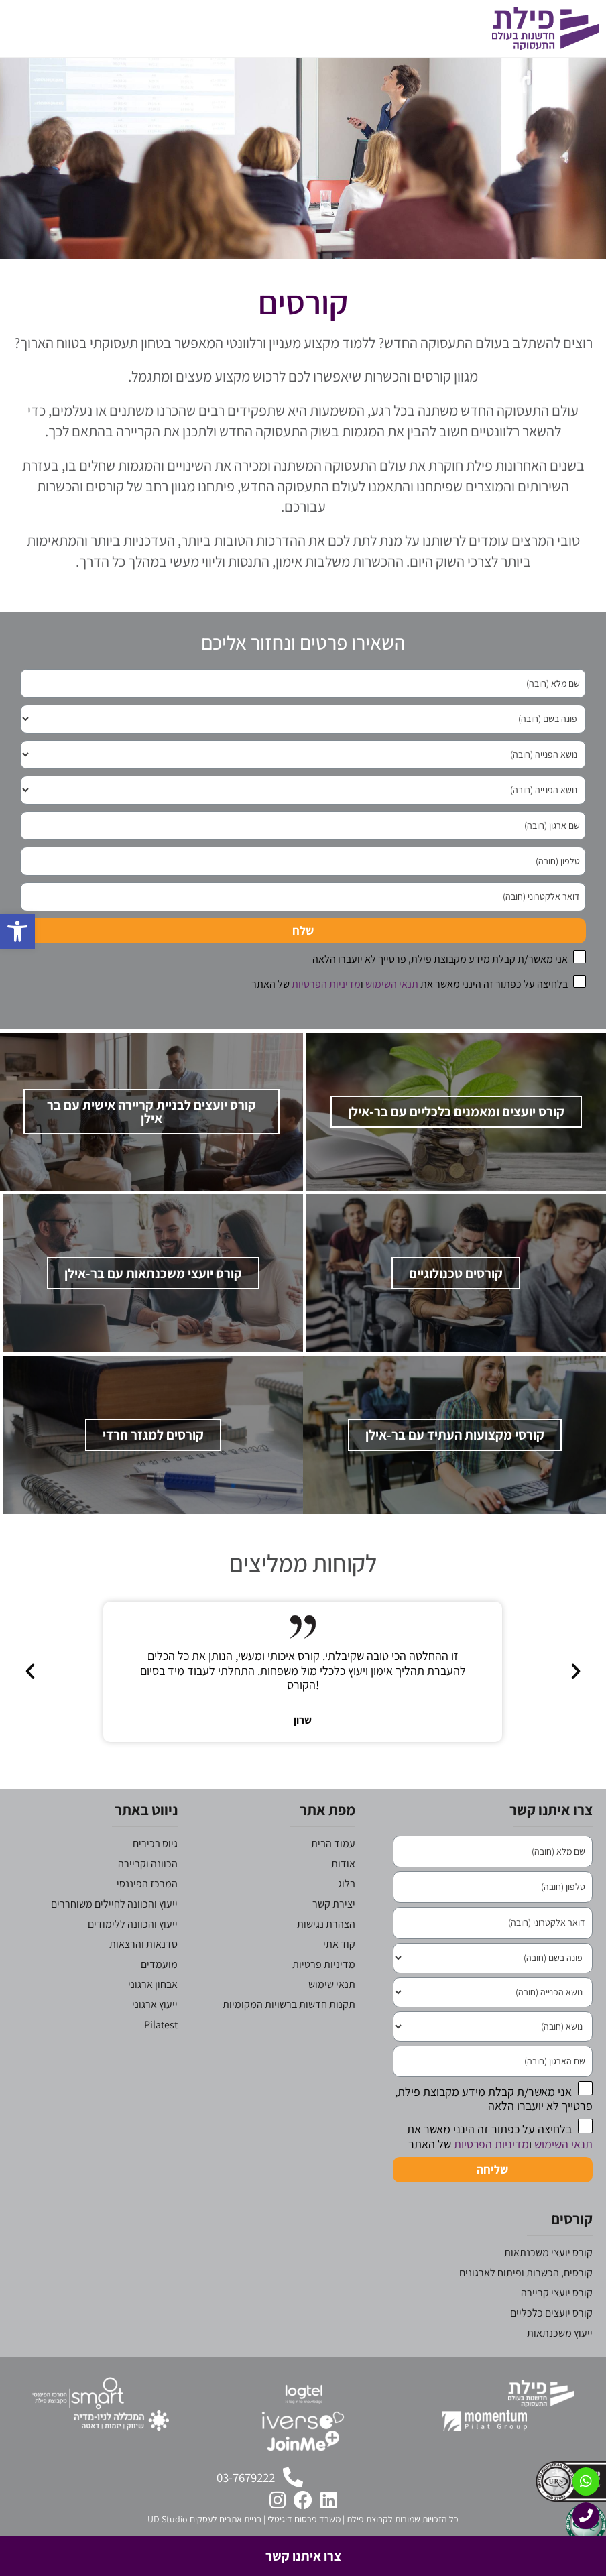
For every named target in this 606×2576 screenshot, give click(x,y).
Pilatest (161, 2053)
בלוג (346, 1912)
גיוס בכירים (155, 1872)
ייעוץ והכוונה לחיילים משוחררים (114, 1932)
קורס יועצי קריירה (557, 2322)
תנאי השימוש (391, 984)
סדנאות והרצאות (143, 1972)
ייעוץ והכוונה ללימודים (133, 1952)
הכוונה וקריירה (148, 1892)
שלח (303, 930)
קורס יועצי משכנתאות (548, 2281)
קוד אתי (339, 1972)
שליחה (492, 2197)
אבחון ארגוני (153, 2012)
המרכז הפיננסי (147, 1912)
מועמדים (159, 1992)
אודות (343, 1892)
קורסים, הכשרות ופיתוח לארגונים (526, 2301)
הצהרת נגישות (326, 1952)
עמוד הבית (333, 1872)
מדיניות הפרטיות (326, 984)
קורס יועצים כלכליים (551, 2342)
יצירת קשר (333, 1932)
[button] (299, 1700)
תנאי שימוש (331, 2012)
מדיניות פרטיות (323, 1992)
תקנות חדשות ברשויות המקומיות (289, 2033)
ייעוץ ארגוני (155, 2033)
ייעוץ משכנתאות (560, 2362)
